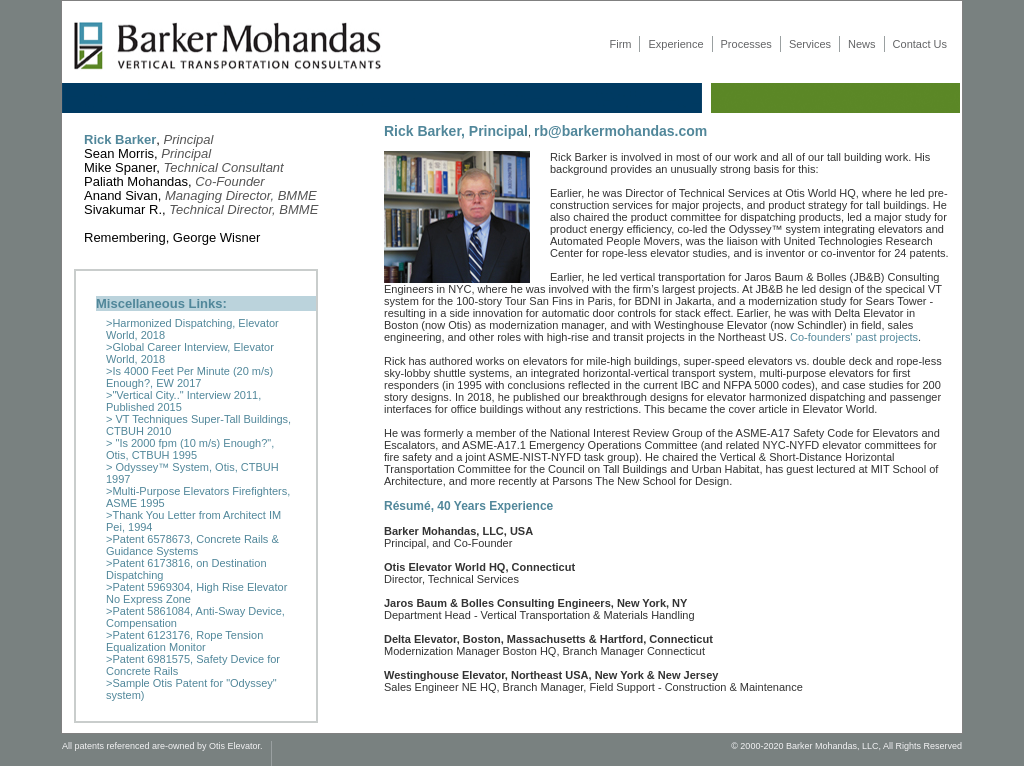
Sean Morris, (147, 153)
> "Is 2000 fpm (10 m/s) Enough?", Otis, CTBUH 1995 (190, 449)
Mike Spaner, (184, 167)
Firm (620, 44)
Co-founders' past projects (854, 337)
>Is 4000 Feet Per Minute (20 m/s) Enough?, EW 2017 (189, 377)
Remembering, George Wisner (174, 237)
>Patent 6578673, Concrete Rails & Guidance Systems (192, 545)
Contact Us (920, 44)
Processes (746, 44)
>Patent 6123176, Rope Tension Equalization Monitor (184, 641)
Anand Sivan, (200, 195)
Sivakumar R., (201, 209)
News (862, 44)
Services (810, 44)
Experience (675, 44)
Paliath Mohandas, (174, 181)
